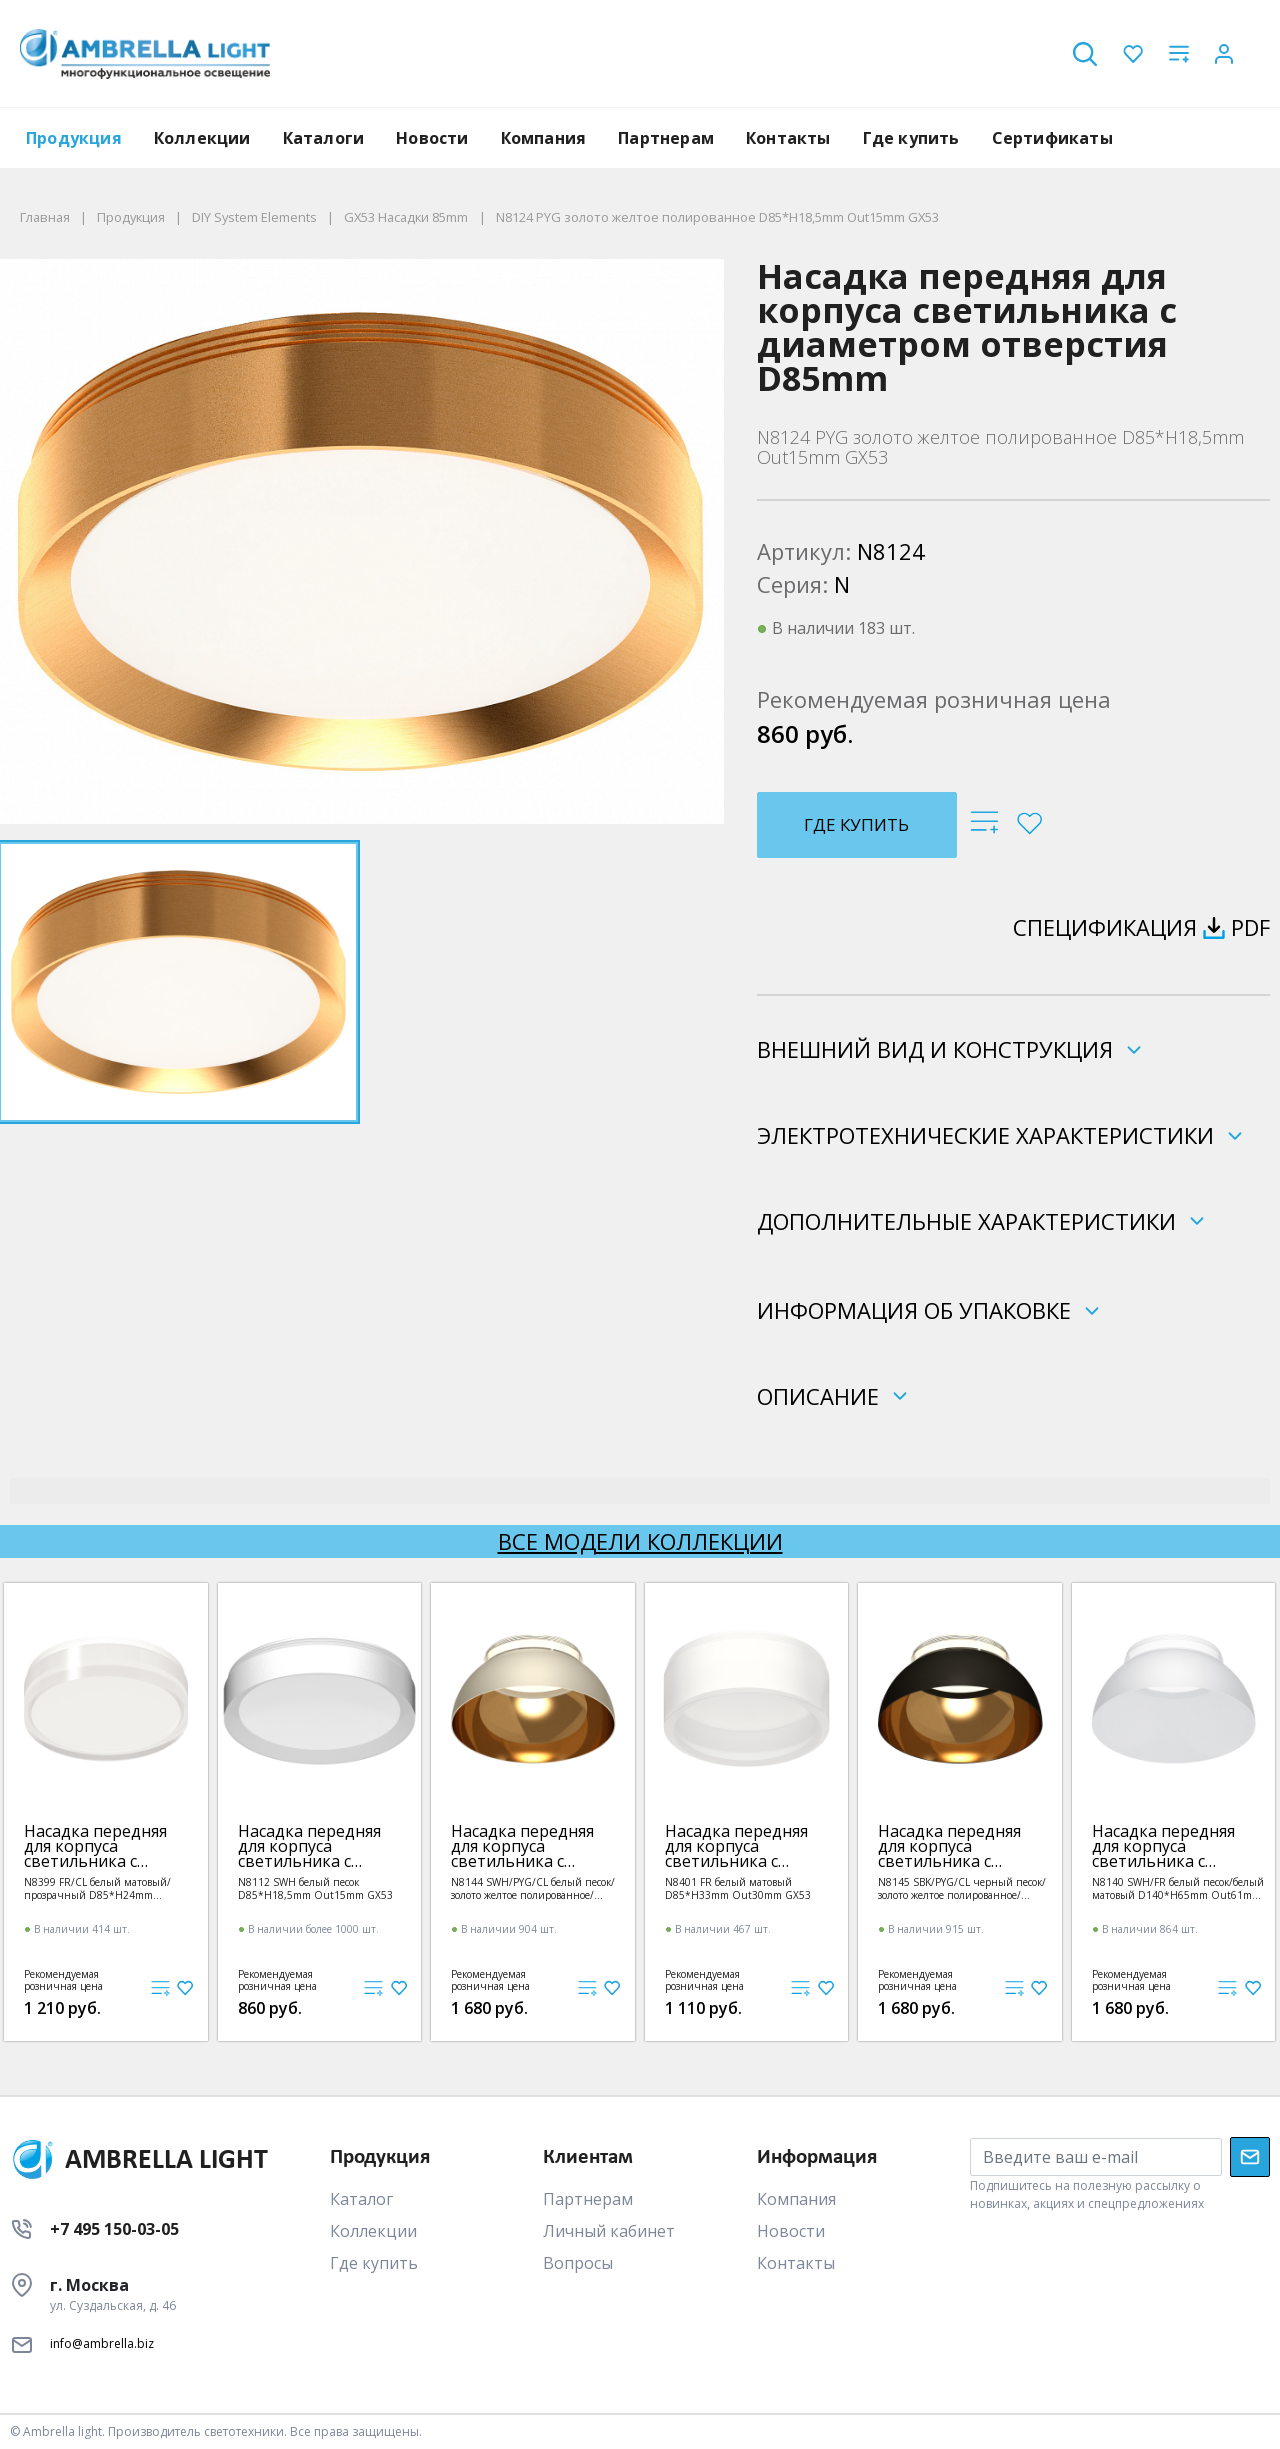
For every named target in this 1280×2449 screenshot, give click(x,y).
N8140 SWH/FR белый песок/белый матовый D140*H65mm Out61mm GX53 (1178, 1888)
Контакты (788, 138)
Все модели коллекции (640, 1541)
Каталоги (324, 138)
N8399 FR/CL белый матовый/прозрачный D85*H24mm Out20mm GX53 (97, 1888)
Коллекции (202, 138)
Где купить (911, 138)
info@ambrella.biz (102, 2343)
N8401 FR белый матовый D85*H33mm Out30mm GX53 (738, 1888)
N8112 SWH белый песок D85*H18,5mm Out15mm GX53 (315, 1888)
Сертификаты (1052, 138)
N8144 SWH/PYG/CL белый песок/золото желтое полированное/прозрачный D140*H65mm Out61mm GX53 (533, 1888)
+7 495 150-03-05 (114, 2229)
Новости (432, 138)
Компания (544, 138)
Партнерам (666, 138)
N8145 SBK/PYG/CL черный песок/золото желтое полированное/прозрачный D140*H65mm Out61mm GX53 (962, 1888)
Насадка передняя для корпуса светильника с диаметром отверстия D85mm (96, 1846)
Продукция (74, 138)
